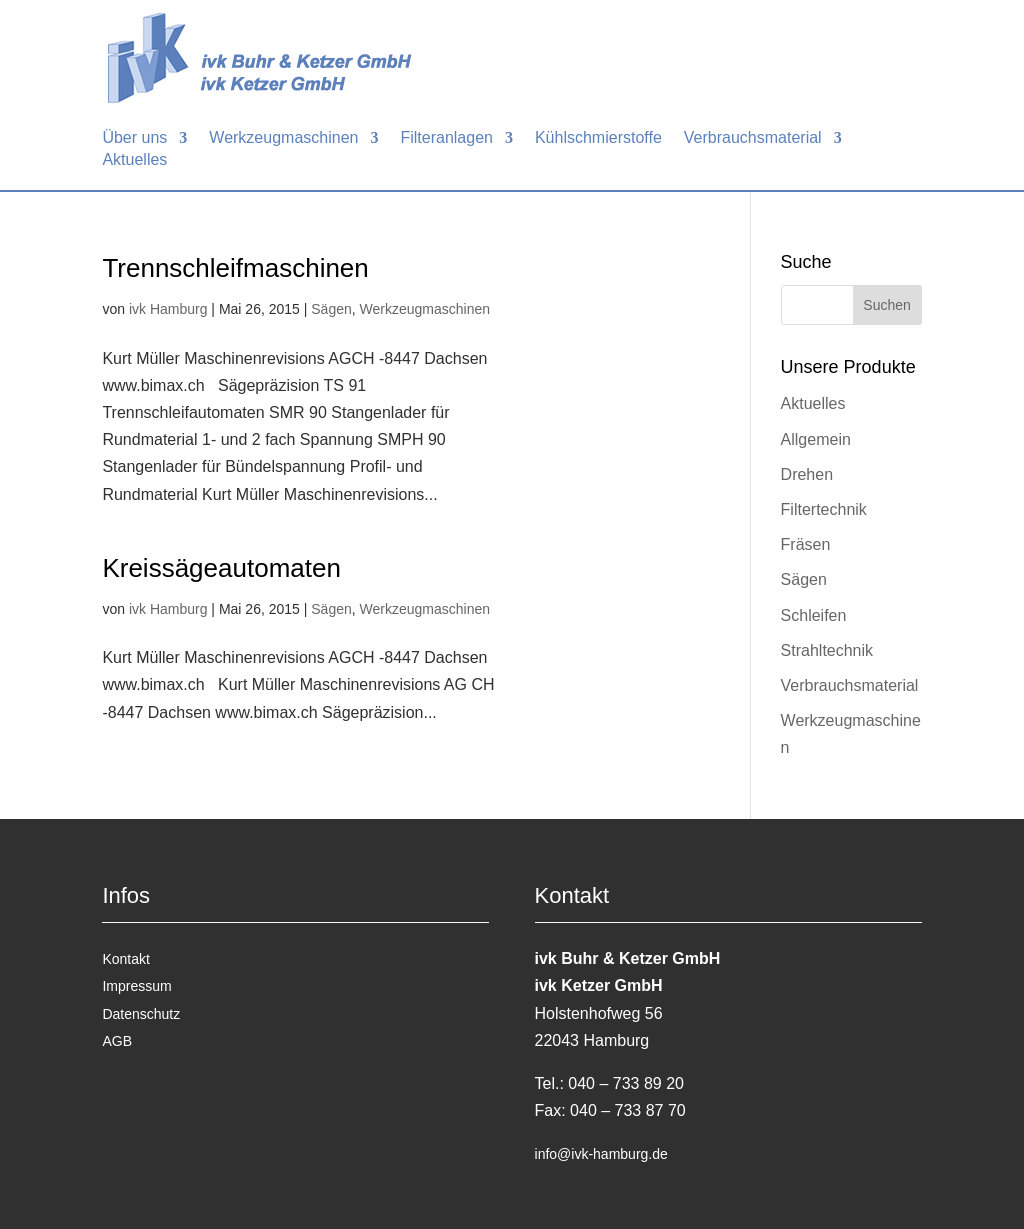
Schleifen (814, 615)
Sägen (331, 309)
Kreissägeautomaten (221, 568)
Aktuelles (813, 403)
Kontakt (125, 959)
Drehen (807, 474)
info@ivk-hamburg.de (601, 1154)
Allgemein (816, 439)
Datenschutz (141, 1014)
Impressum (136, 986)
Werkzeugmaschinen (425, 309)
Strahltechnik (827, 650)
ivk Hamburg (168, 309)
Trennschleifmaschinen (235, 268)
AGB (117, 1041)
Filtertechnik (824, 509)
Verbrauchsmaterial (850, 685)
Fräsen (806, 544)
